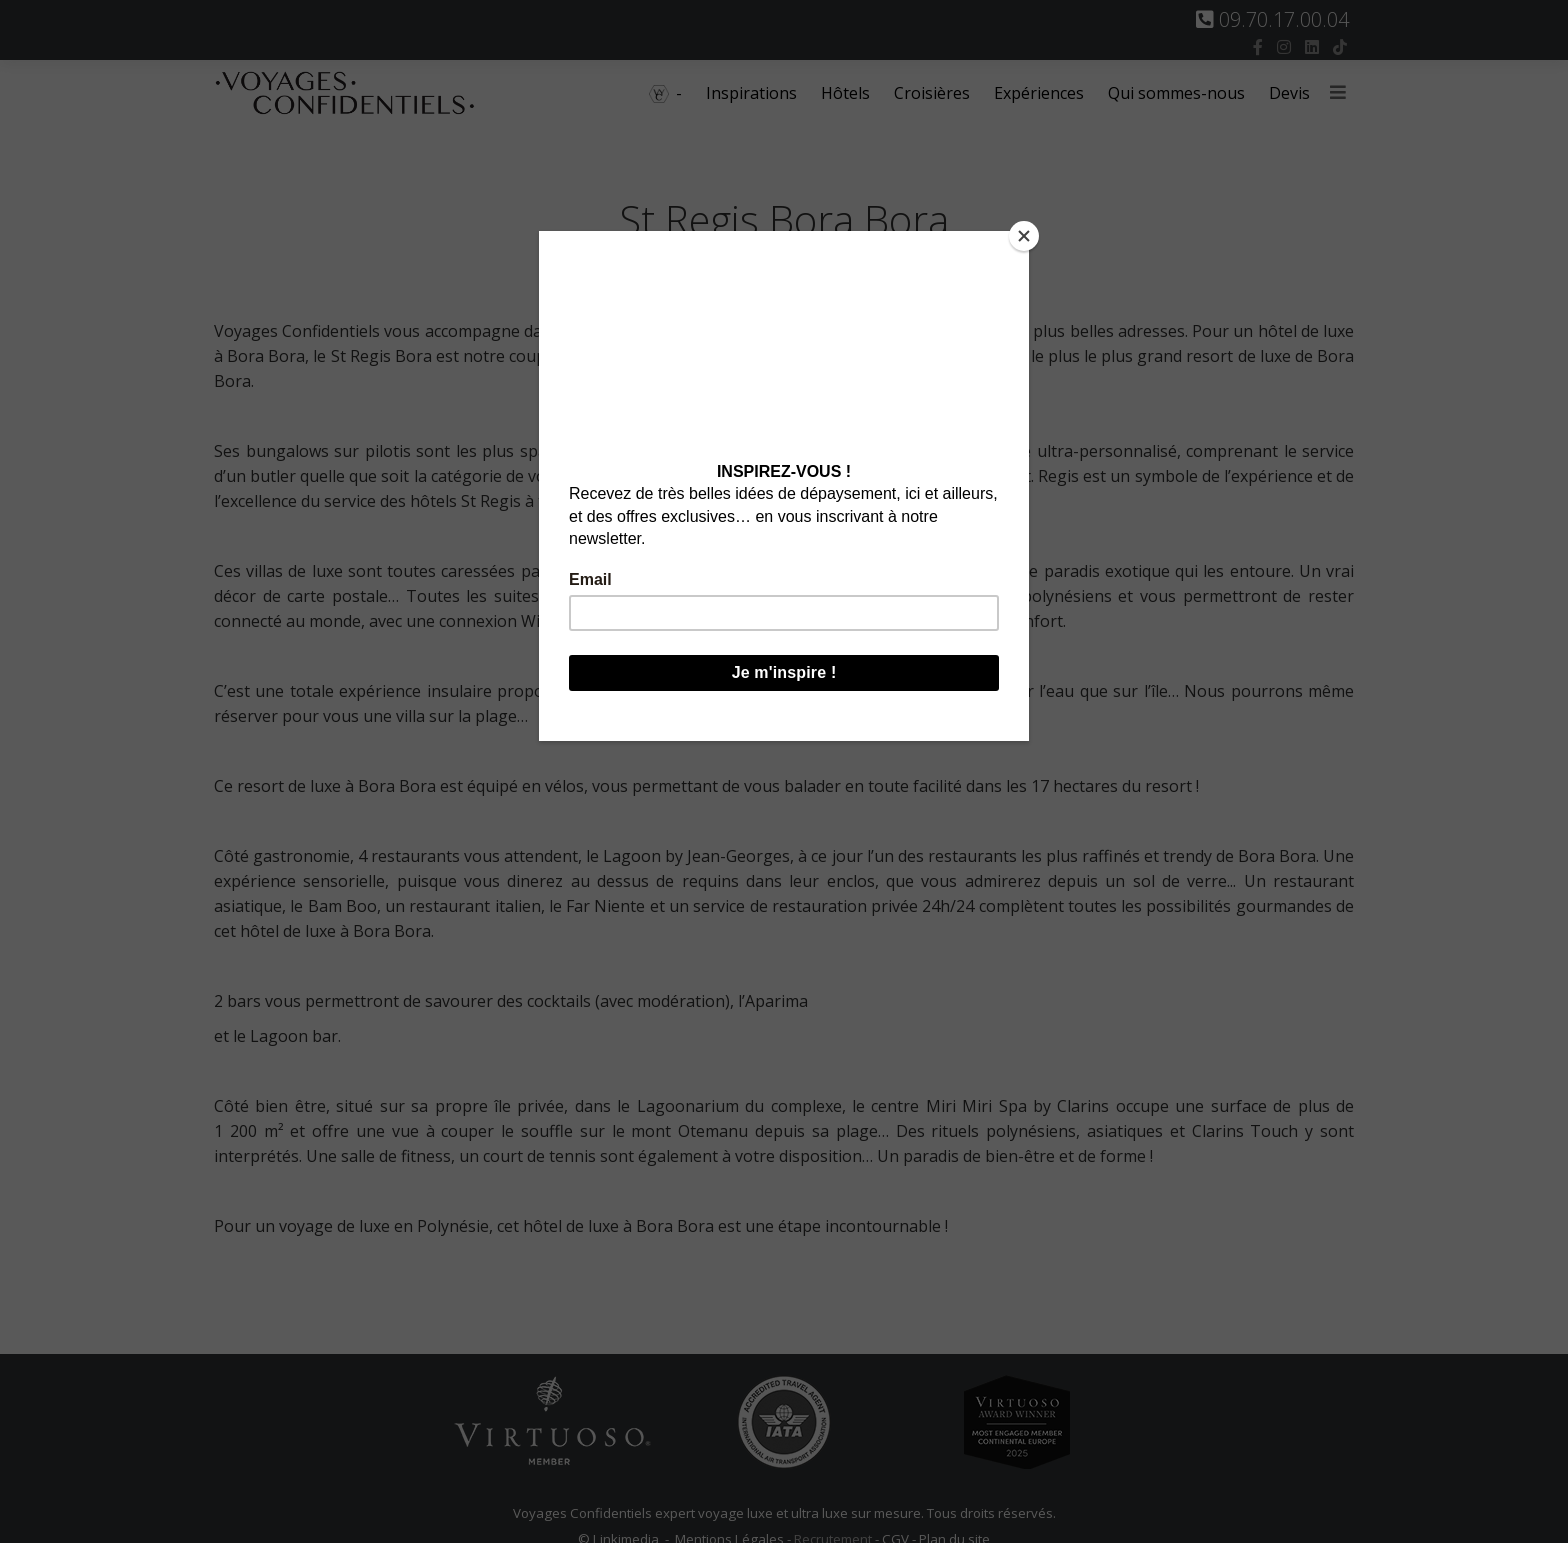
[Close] (1024, 236)
